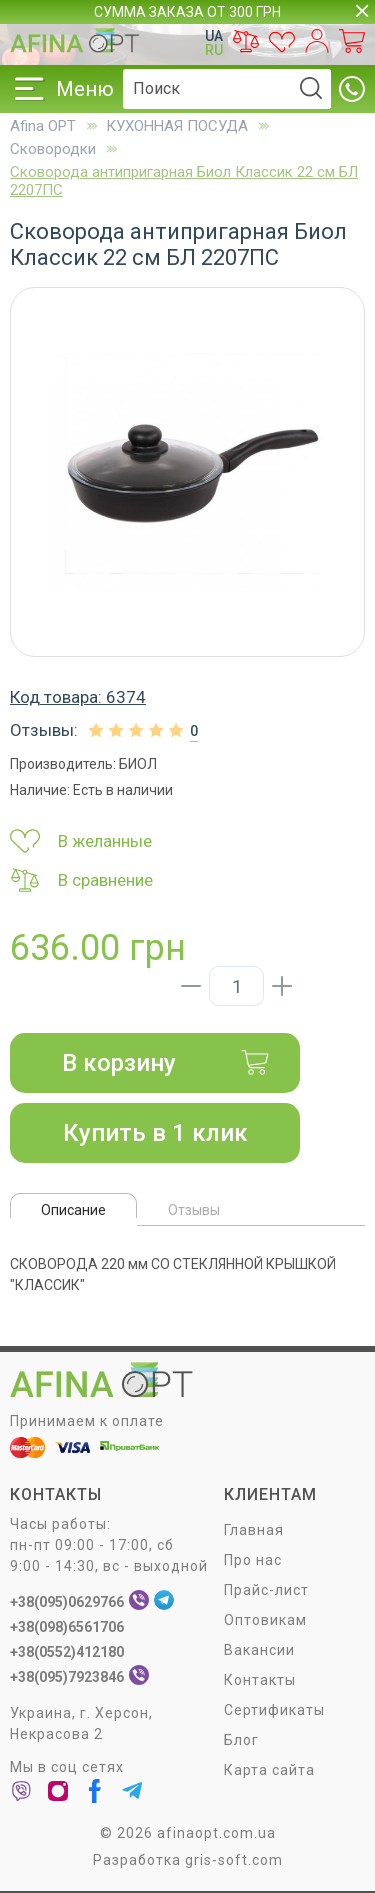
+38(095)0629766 (67, 1602)
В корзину (166, 1063)
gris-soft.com (234, 1860)
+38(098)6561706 (67, 1627)
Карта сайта (269, 1770)
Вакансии (259, 1650)
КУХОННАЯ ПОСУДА (177, 126)
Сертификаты (274, 1710)
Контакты (260, 1680)
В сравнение (81, 880)
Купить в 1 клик (155, 1133)
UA (214, 36)
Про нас (253, 1560)
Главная (254, 1530)
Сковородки (53, 149)
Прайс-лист (266, 1590)
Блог (241, 1740)
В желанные (81, 841)
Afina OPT (43, 126)
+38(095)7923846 (67, 1677)
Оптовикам (265, 1620)
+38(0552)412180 (67, 1652)
